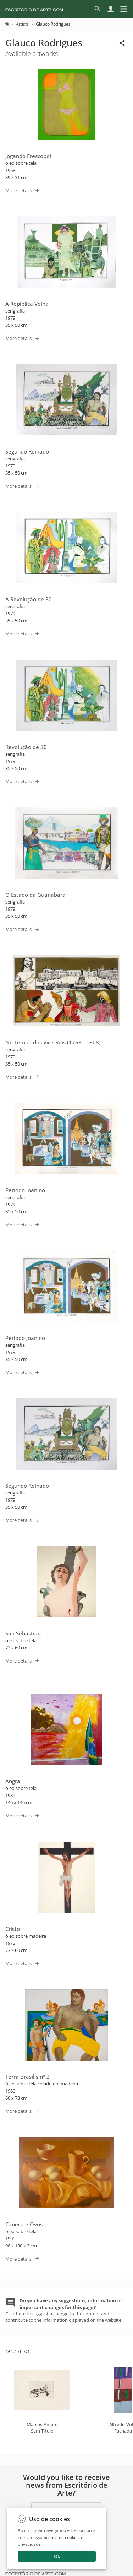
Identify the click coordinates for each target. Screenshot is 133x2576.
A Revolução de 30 (28, 599)
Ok (57, 2556)
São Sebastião (23, 1633)
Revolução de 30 (26, 746)
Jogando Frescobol (28, 155)
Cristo (12, 1928)
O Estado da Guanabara (35, 894)
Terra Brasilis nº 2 (27, 2076)
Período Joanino (25, 1190)
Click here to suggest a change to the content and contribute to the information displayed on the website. (63, 2310)
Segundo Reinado (27, 451)
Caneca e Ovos (24, 2224)
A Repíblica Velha (27, 303)
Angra (12, 1781)
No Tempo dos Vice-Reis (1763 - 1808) (53, 1042)
